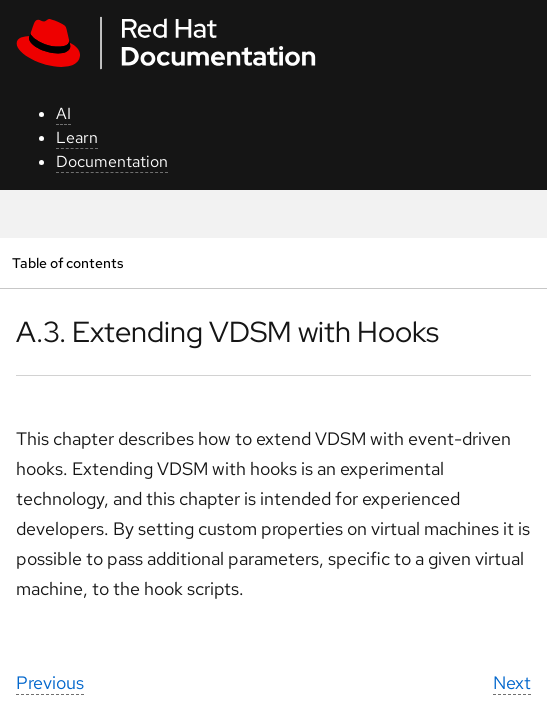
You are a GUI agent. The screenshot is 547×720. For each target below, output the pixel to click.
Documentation (112, 161)
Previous (50, 682)
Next (512, 682)
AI (63, 113)
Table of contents (67, 262)
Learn (77, 137)
